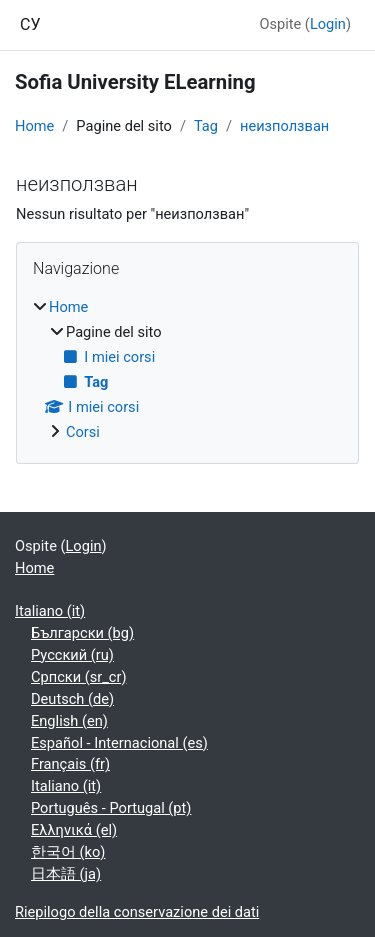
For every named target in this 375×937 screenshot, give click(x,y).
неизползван (284, 126)
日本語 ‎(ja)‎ (66, 874)
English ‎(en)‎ (69, 721)
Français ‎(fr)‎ (70, 764)
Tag (206, 126)
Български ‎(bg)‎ (82, 633)
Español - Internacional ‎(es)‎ (119, 743)
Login (328, 24)
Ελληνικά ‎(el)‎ (74, 830)
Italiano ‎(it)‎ (50, 611)
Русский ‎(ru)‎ (72, 655)
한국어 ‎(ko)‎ (68, 852)
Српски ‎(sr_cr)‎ (79, 677)
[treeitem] (187, 370)
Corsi (83, 432)
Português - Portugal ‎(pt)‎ (111, 808)
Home (34, 126)
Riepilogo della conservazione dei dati (137, 912)
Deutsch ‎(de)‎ (72, 699)
